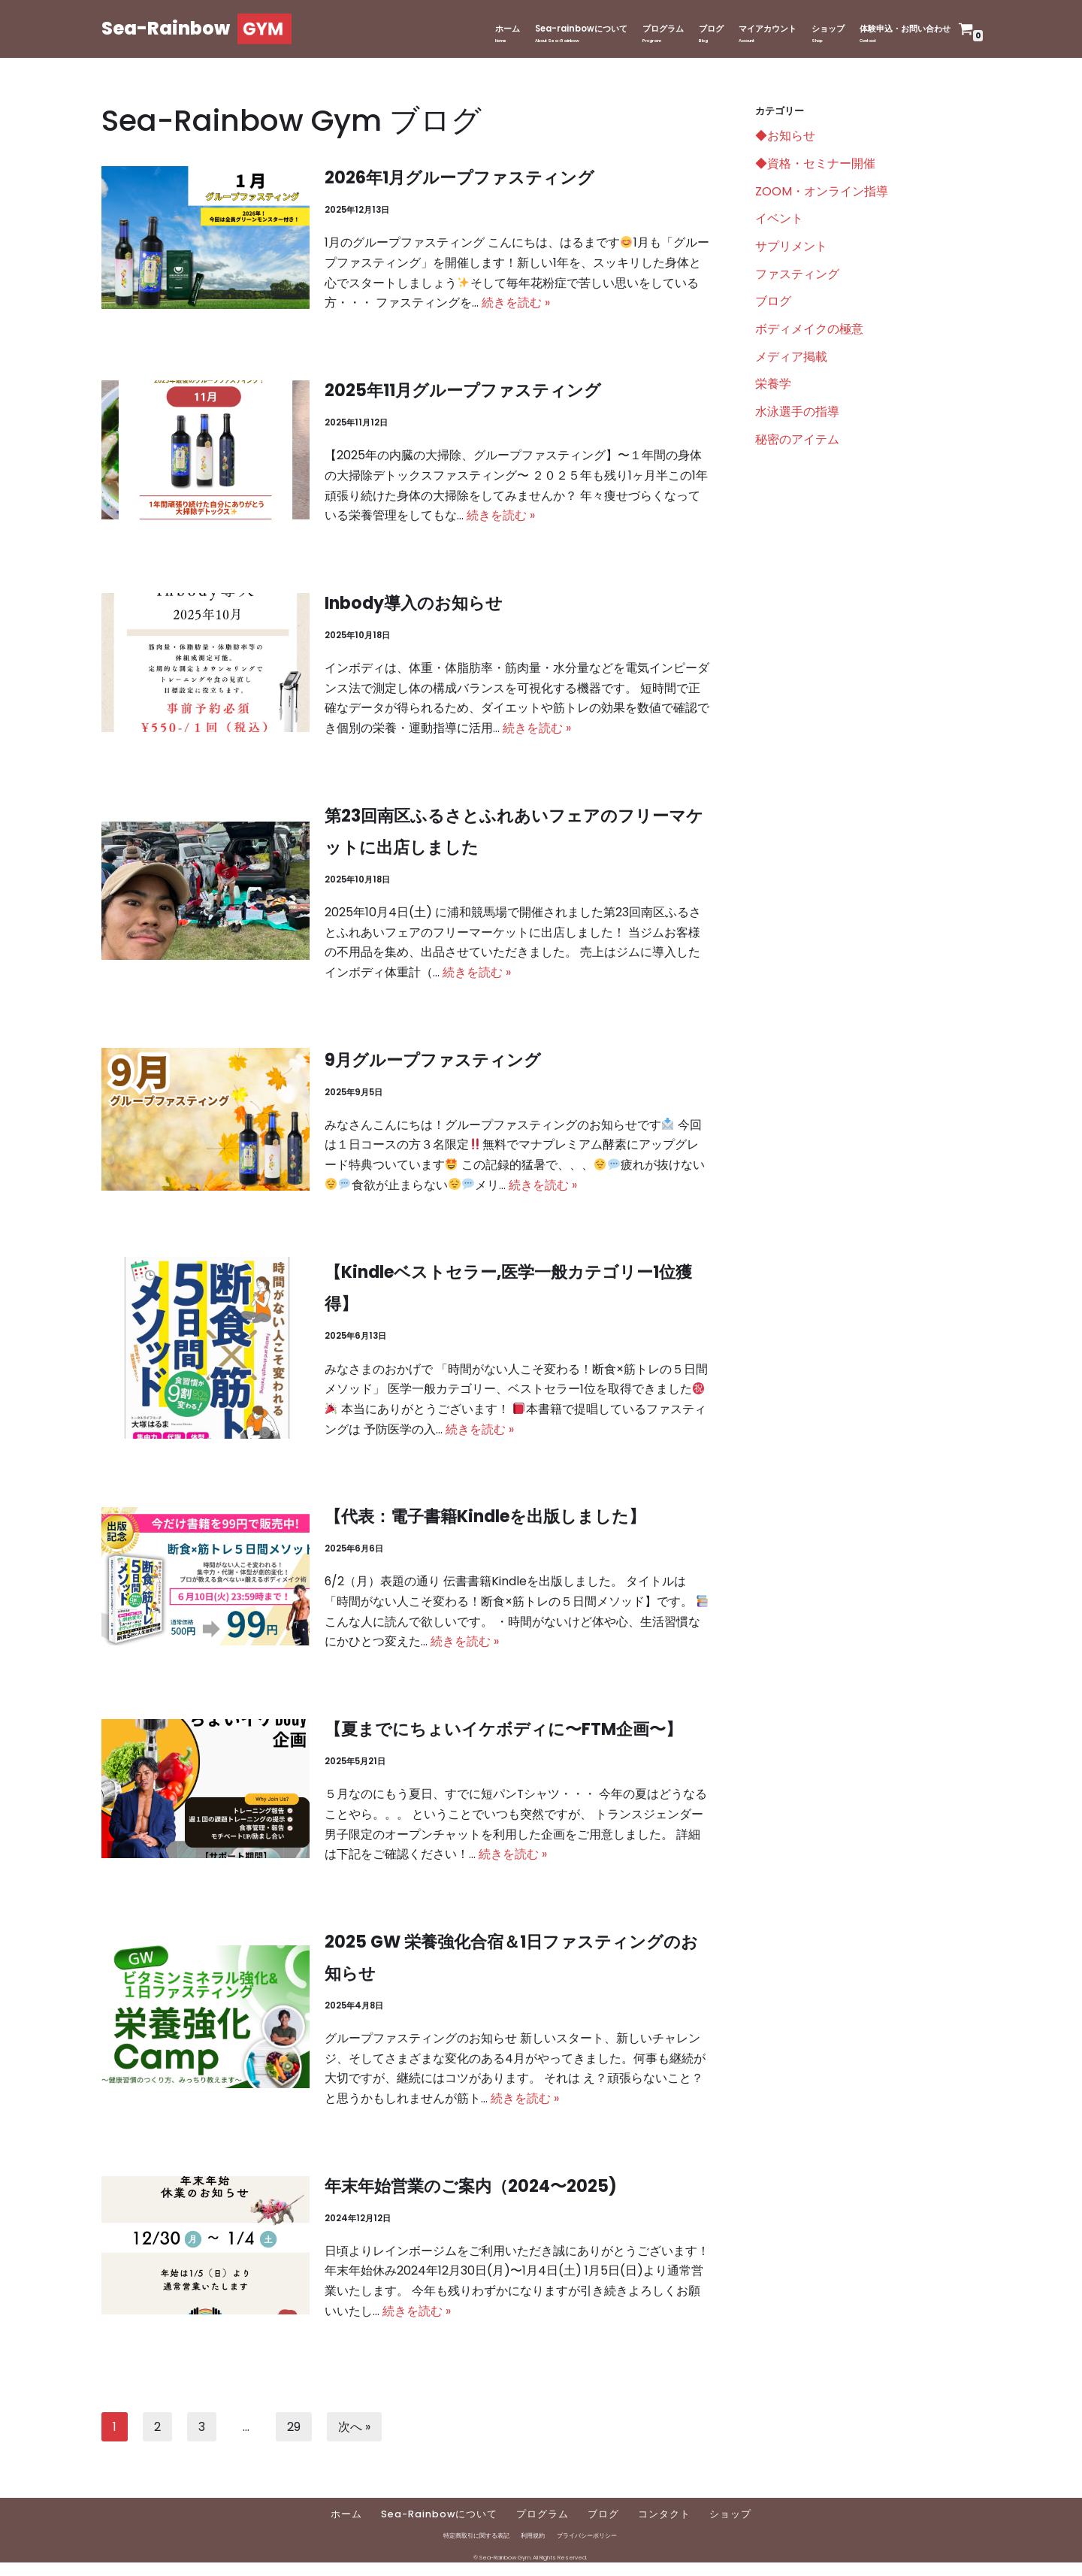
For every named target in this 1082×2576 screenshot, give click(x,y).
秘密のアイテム (797, 444)
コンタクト (665, 2527)
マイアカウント (753, 29)
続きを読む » (516, 304)
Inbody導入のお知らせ (414, 606)
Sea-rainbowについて (557, 29)
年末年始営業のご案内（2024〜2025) (471, 2197)
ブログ (693, 29)
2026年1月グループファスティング (460, 178)
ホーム (480, 29)
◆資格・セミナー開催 (815, 165)
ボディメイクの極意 (809, 332)
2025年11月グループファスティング (464, 392)
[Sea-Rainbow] (196, 29)
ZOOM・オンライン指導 (821, 192)
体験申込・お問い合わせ (901, 29)
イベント (779, 220)
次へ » (354, 2438)
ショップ (818, 29)
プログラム (642, 29)
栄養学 (773, 388)
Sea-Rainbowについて (439, 2527)
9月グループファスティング (433, 1065)
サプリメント (791, 248)
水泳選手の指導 (797, 416)
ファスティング (797, 276)
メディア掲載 (791, 360)
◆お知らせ (785, 137)
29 (294, 2438)
